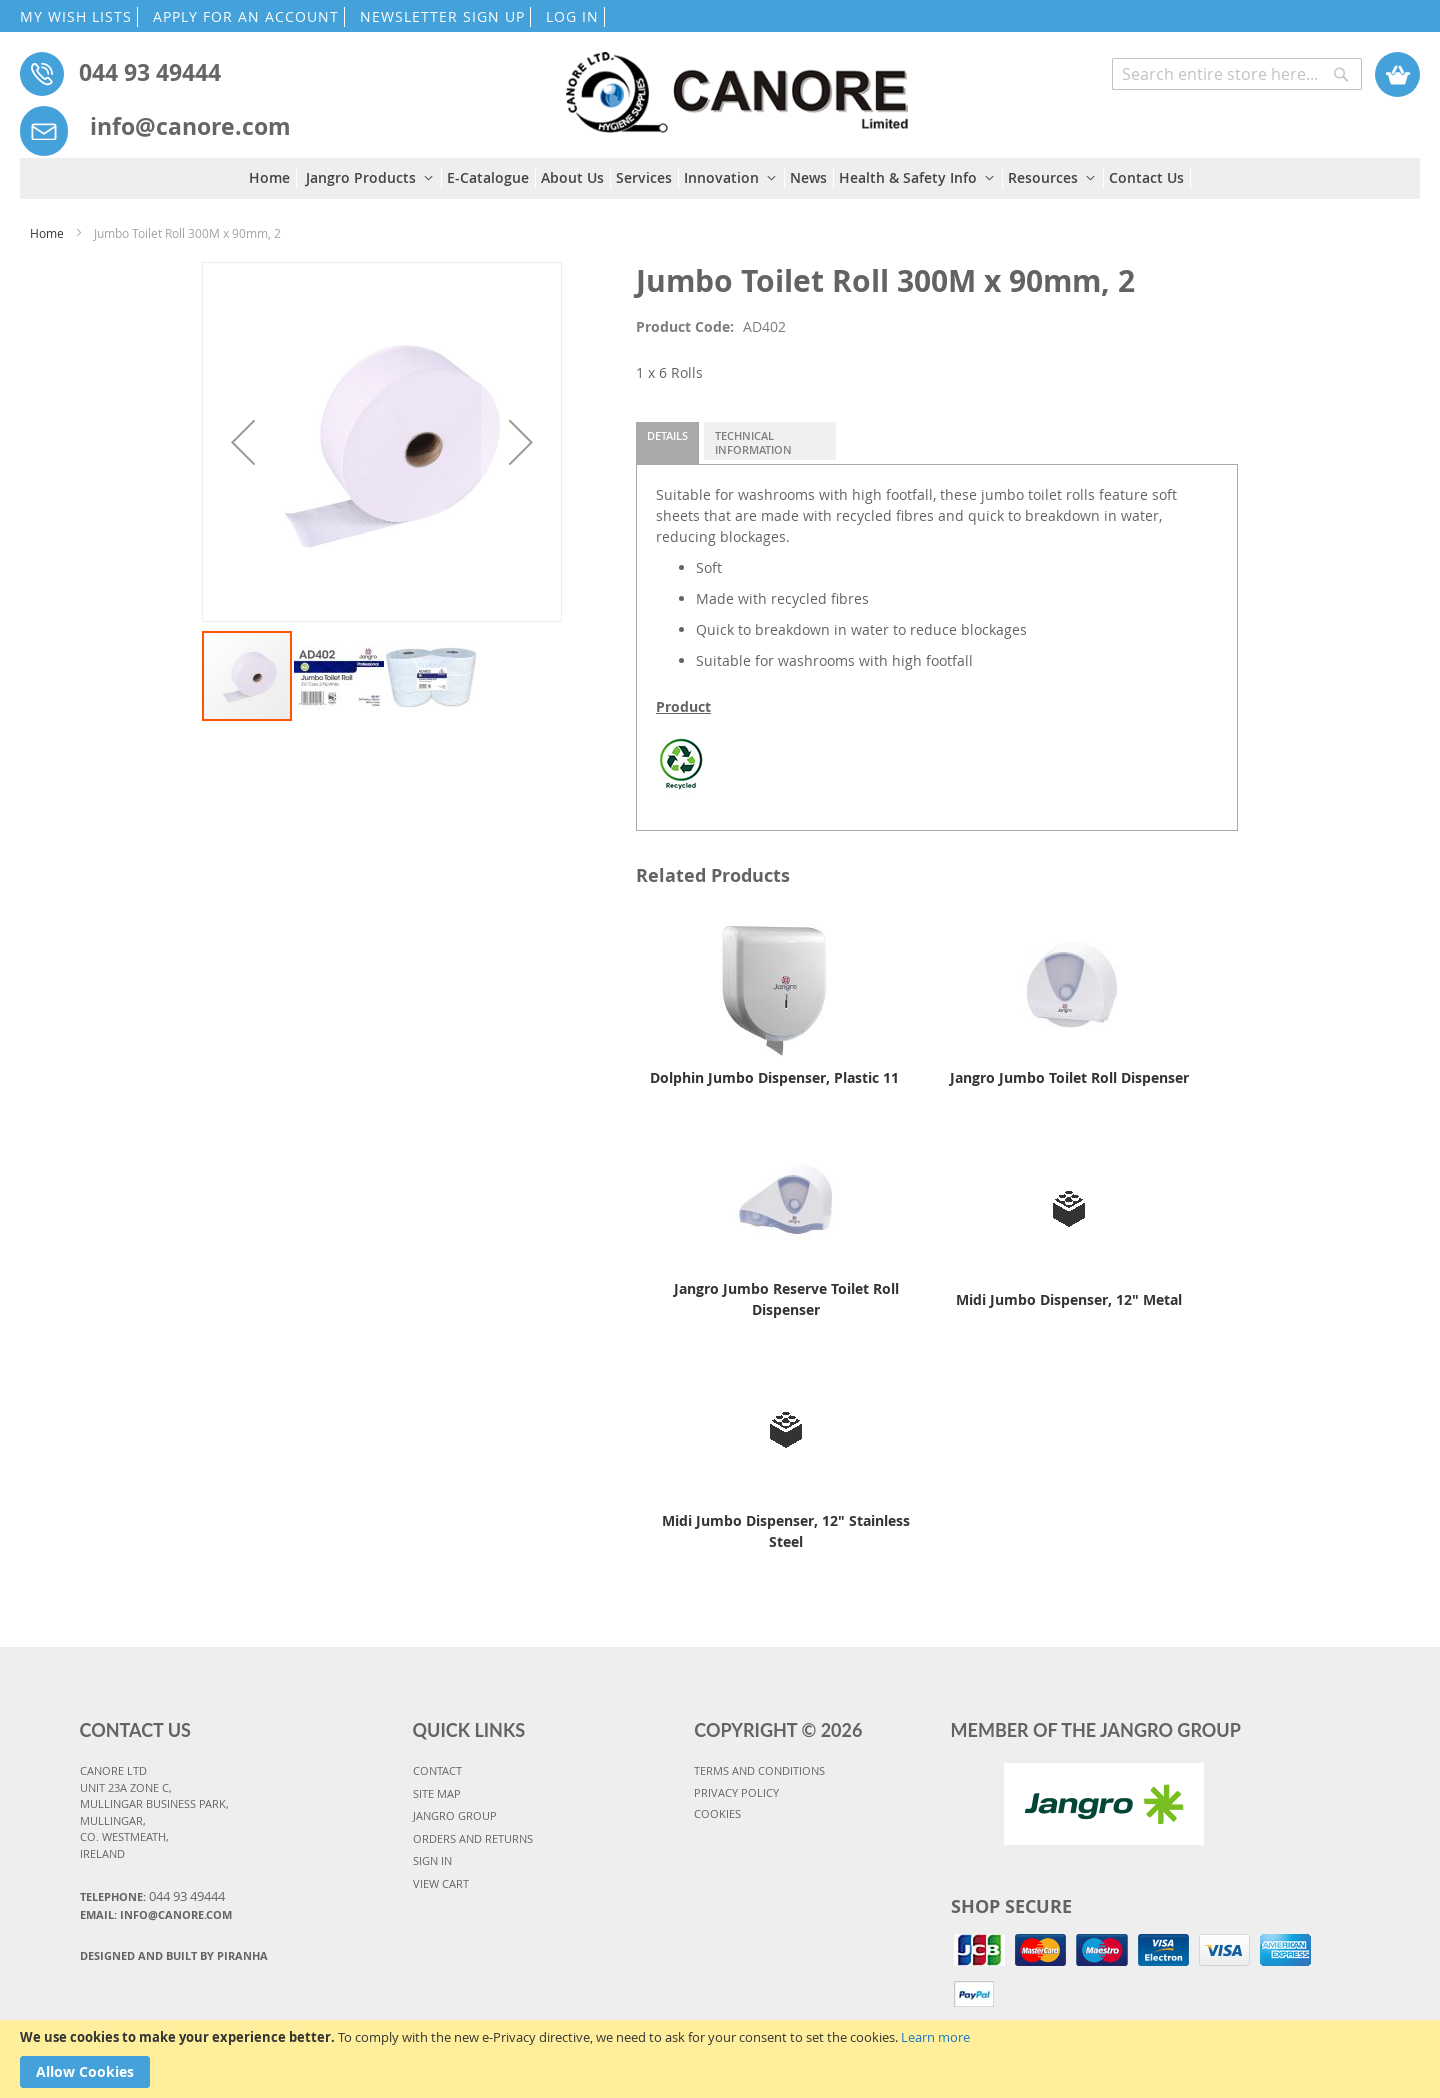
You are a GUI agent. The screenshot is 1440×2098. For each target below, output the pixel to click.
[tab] (667, 443)
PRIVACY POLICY (736, 1792)
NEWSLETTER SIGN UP (442, 16)
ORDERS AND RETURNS (473, 1838)
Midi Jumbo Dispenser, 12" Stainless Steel (786, 1531)
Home (47, 233)
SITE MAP (437, 1793)
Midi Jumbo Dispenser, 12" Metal (1069, 1299)
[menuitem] (273, 178)
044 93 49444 (150, 72)
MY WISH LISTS (76, 16)
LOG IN (572, 16)
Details (667, 435)
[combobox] (1237, 74)
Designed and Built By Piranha (174, 1955)
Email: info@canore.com (156, 1914)
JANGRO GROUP (455, 1815)
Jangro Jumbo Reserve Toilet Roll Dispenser (786, 1299)
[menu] (720, 178)
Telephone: (152, 1896)
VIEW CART (441, 1883)
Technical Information (753, 442)
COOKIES (717, 1813)
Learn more (935, 2037)
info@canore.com (190, 126)
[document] (720, 2059)
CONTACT (437, 1770)
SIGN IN (432, 1860)
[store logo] (736, 82)
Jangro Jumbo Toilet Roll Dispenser (1069, 1077)
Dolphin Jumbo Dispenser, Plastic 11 (774, 1077)
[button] (243, 442)
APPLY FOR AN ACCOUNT (246, 16)
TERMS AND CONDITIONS (759, 1770)
